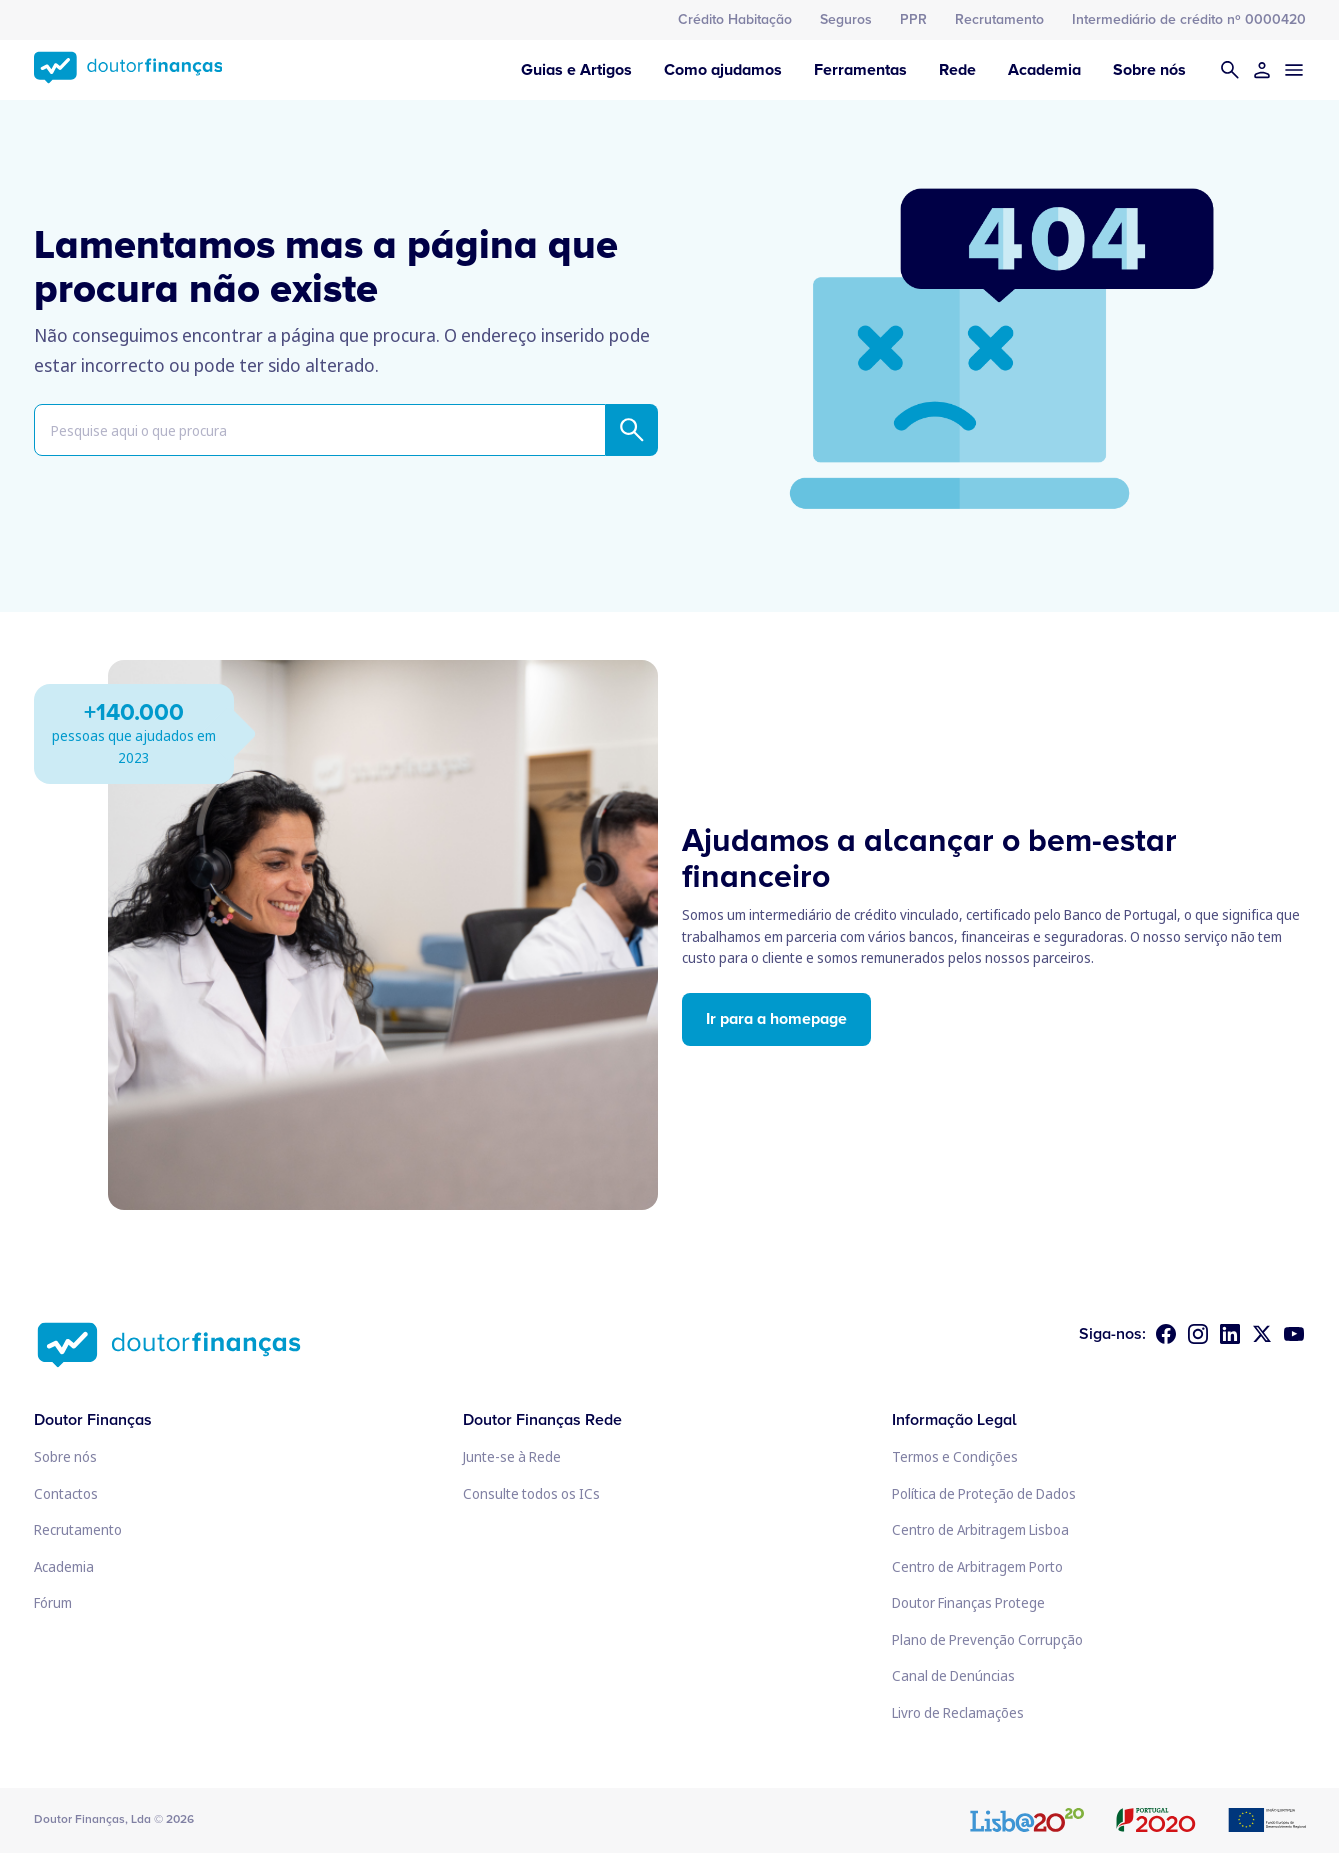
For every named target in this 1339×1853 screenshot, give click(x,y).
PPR (913, 19)
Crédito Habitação (735, 19)
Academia (1044, 70)
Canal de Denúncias (953, 1675)
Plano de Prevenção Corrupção (987, 1639)
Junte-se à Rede (512, 1456)
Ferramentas (860, 70)
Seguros (846, 19)
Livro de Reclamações (958, 1712)
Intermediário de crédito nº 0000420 (1189, 19)
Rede (957, 70)
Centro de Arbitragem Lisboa (980, 1529)
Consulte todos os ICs (531, 1493)
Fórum (53, 1602)
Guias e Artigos (576, 70)
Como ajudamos (723, 70)
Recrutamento (999, 19)
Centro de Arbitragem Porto (977, 1566)
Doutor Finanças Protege (968, 1602)
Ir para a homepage (776, 1019)
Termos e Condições (955, 1456)
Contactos (66, 1493)
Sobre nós (1149, 70)
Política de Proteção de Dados (984, 1493)
